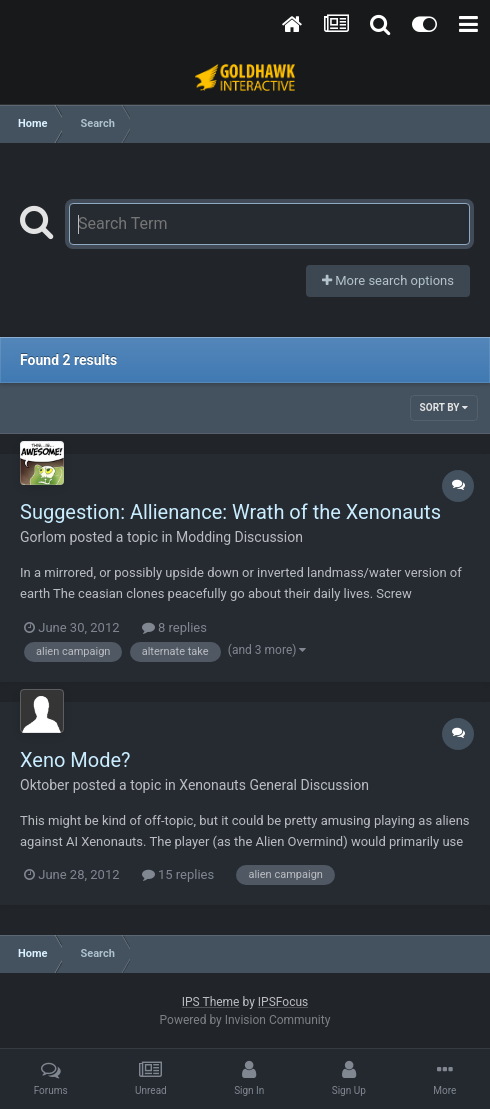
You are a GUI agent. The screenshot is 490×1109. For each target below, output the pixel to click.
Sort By (444, 407)
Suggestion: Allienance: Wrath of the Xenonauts (230, 512)
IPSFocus (283, 1002)
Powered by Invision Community (245, 1020)
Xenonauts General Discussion (274, 785)
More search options (388, 280)
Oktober (44, 785)
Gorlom (43, 537)
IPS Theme (211, 1002)
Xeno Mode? (75, 760)
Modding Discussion (239, 537)
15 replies (178, 874)
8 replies (174, 627)
